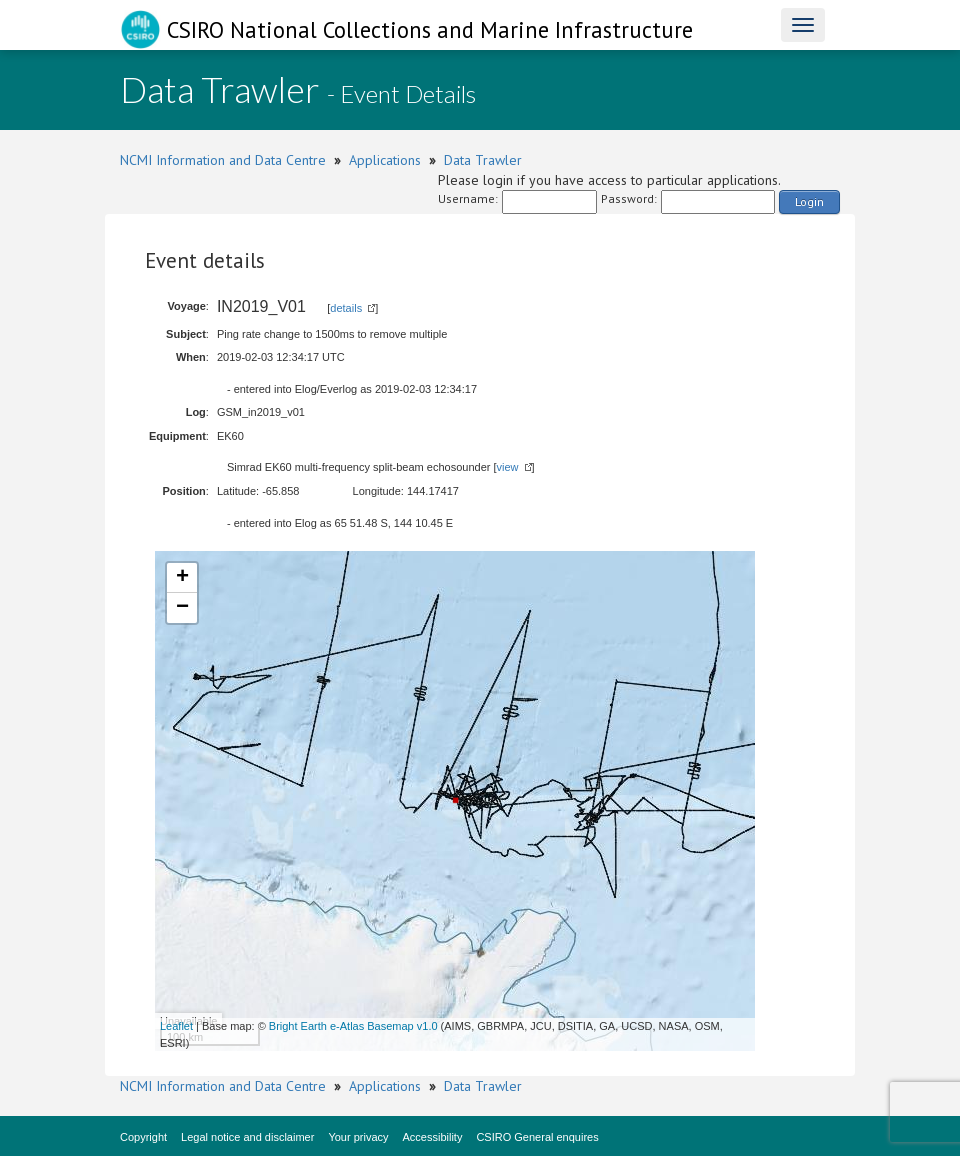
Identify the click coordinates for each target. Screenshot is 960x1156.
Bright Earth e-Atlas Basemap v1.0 (353, 1026)
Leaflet (176, 1026)
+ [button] (182, 578)
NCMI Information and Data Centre (223, 160)
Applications (385, 160)
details (346, 308)
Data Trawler (483, 160)
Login (809, 201)
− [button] (182, 608)
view (508, 467)
